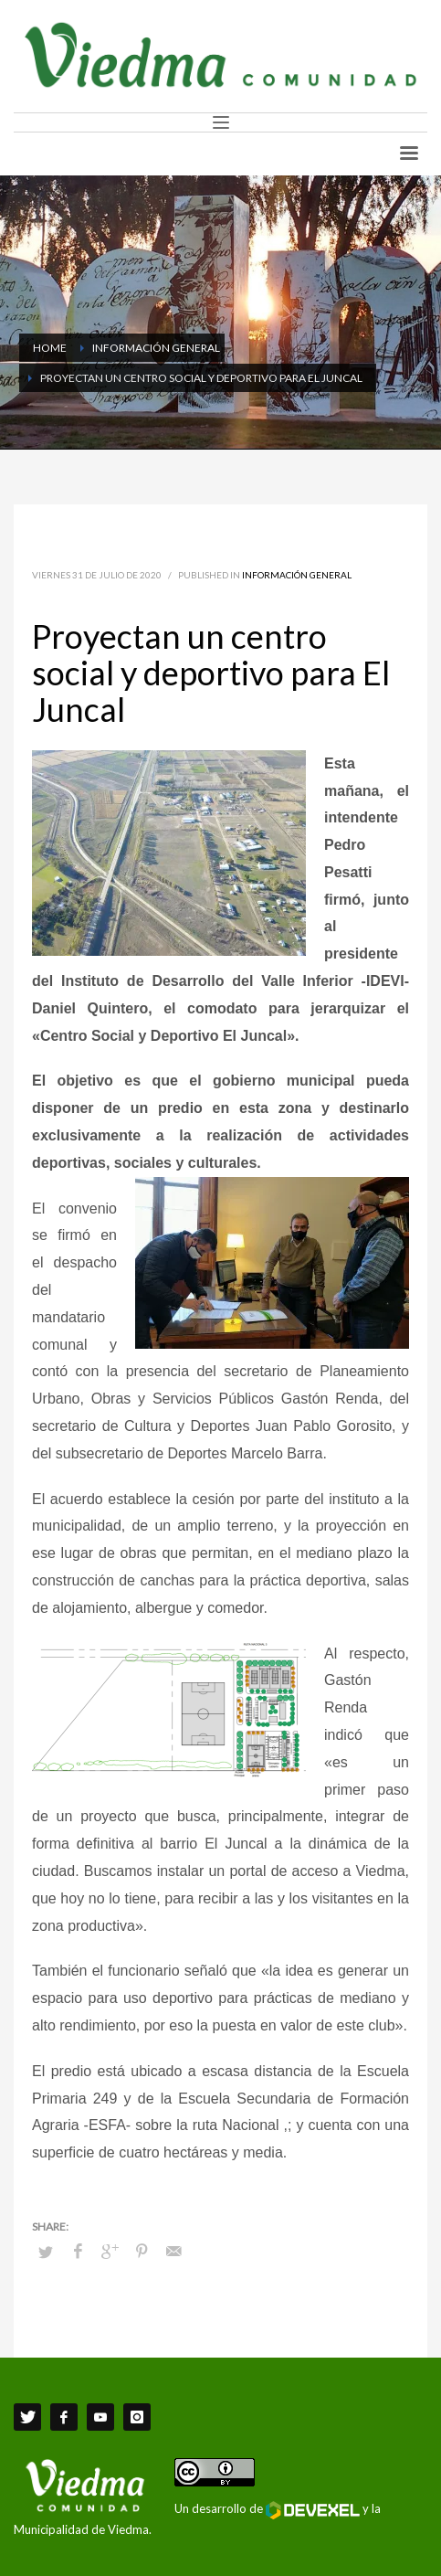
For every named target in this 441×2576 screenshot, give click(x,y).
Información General (297, 574)
